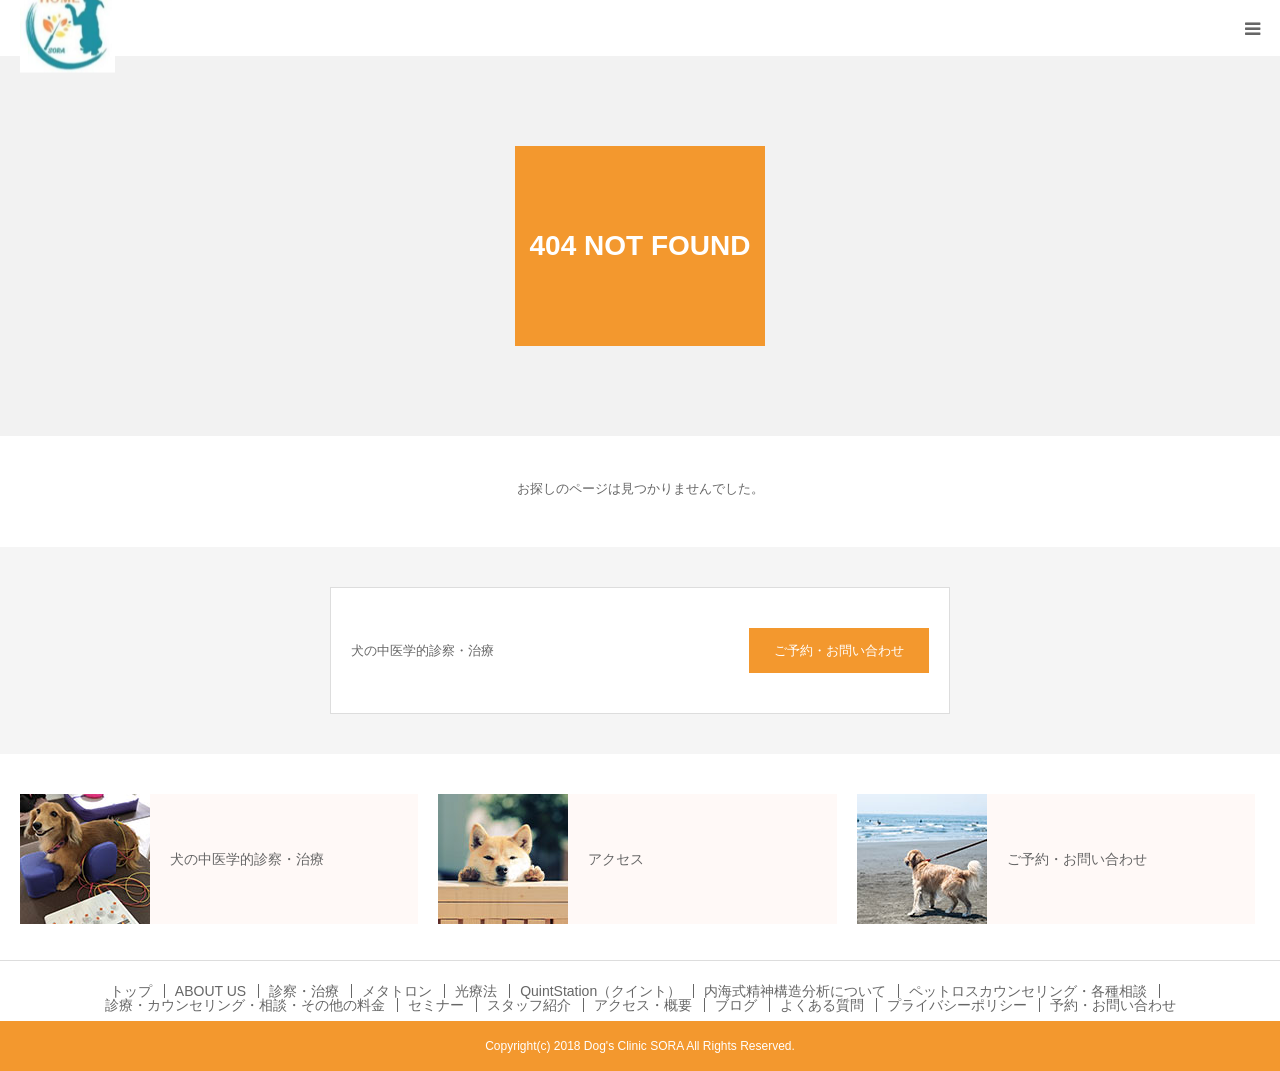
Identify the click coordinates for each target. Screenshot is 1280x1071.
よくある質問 (822, 1005)
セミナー (436, 1005)
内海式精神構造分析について (795, 991)
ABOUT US (210, 991)
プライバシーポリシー (957, 1005)
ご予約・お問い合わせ (839, 650)
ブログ (736, 1005)
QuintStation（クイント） (600, 991)
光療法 (476, 991)
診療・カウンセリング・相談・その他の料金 (245, 1005)
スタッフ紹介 (529, 1005)
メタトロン (397, 991)
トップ (131, 991)
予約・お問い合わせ (1113, 1005)
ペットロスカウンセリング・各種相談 (1028, 991)
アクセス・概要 (643, 1005)
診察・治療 (304, 991)
